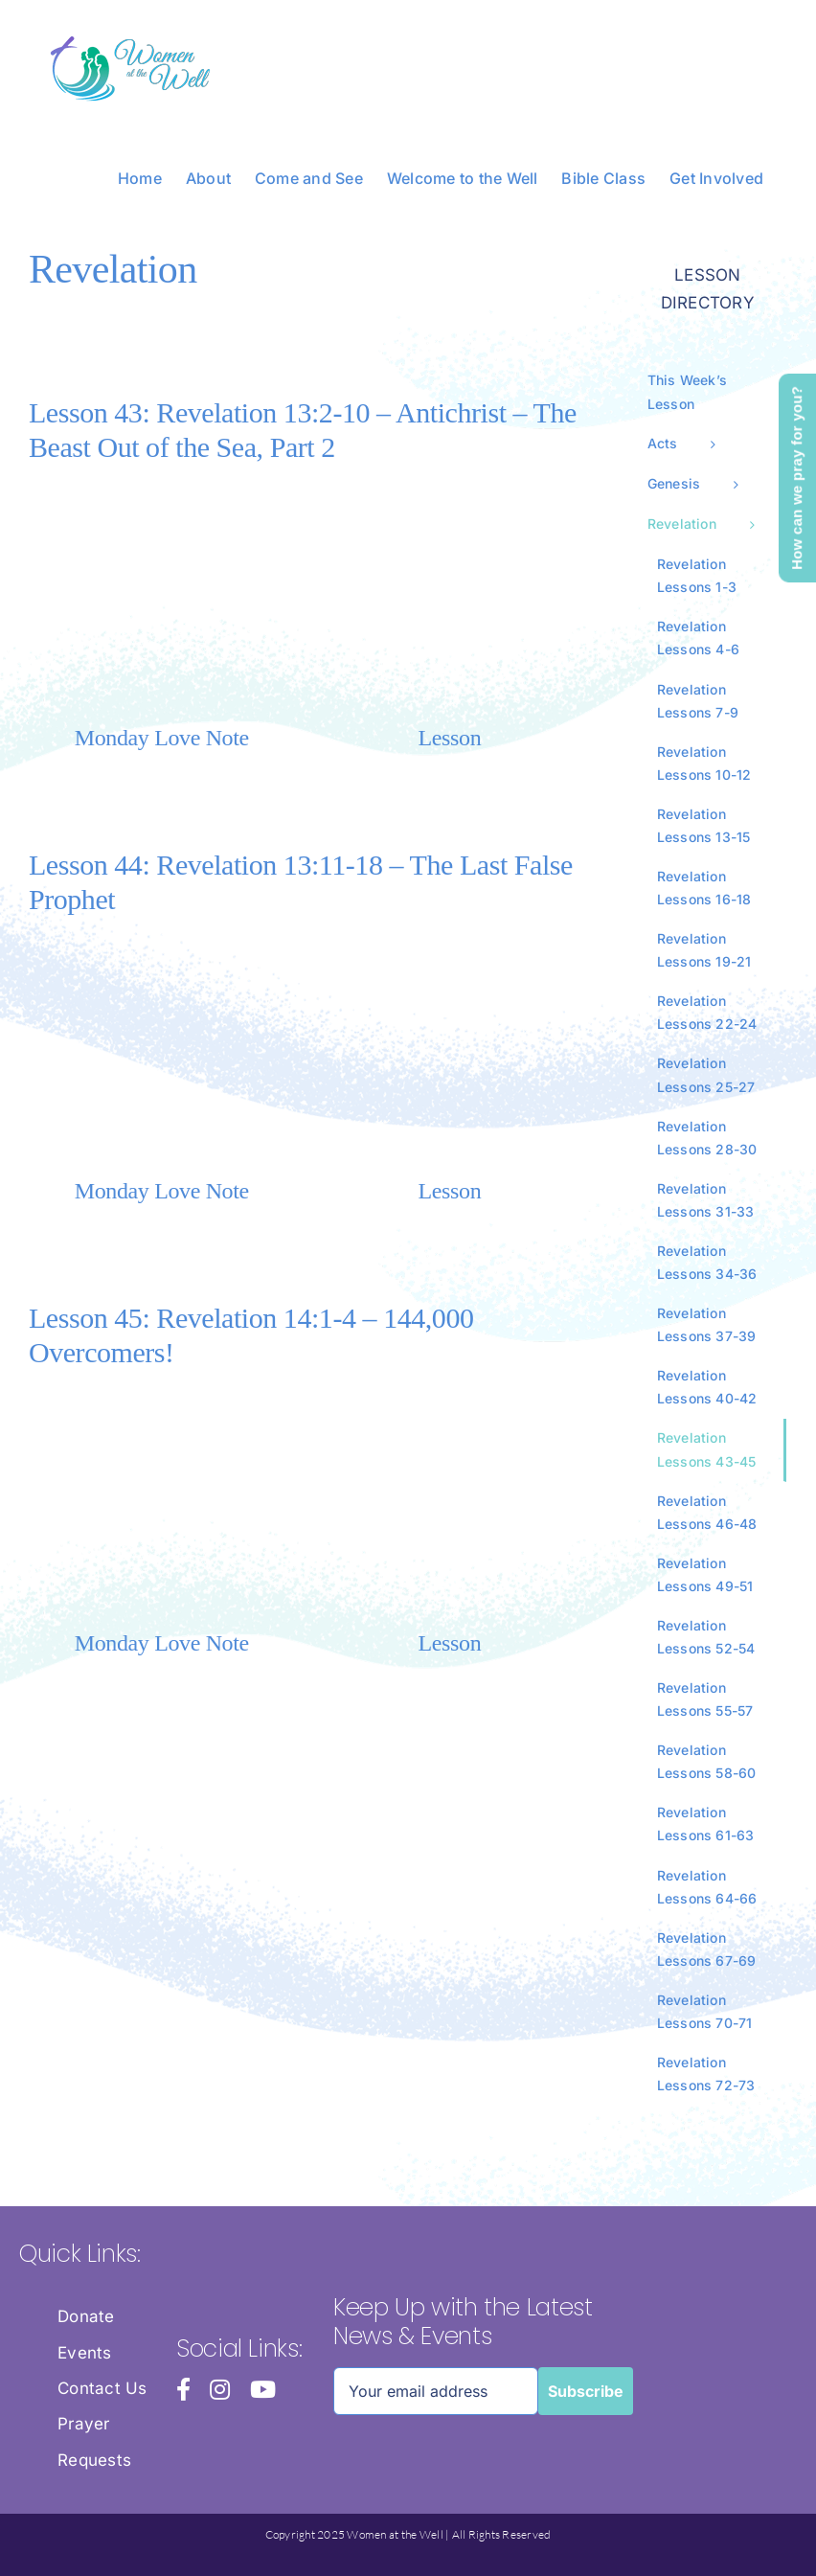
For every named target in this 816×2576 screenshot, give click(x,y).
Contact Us (102, 2388)
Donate (86, 2316)
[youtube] (263, 2389)
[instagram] (220, 2389)
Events (84, 2352)
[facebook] (183, 2389)
